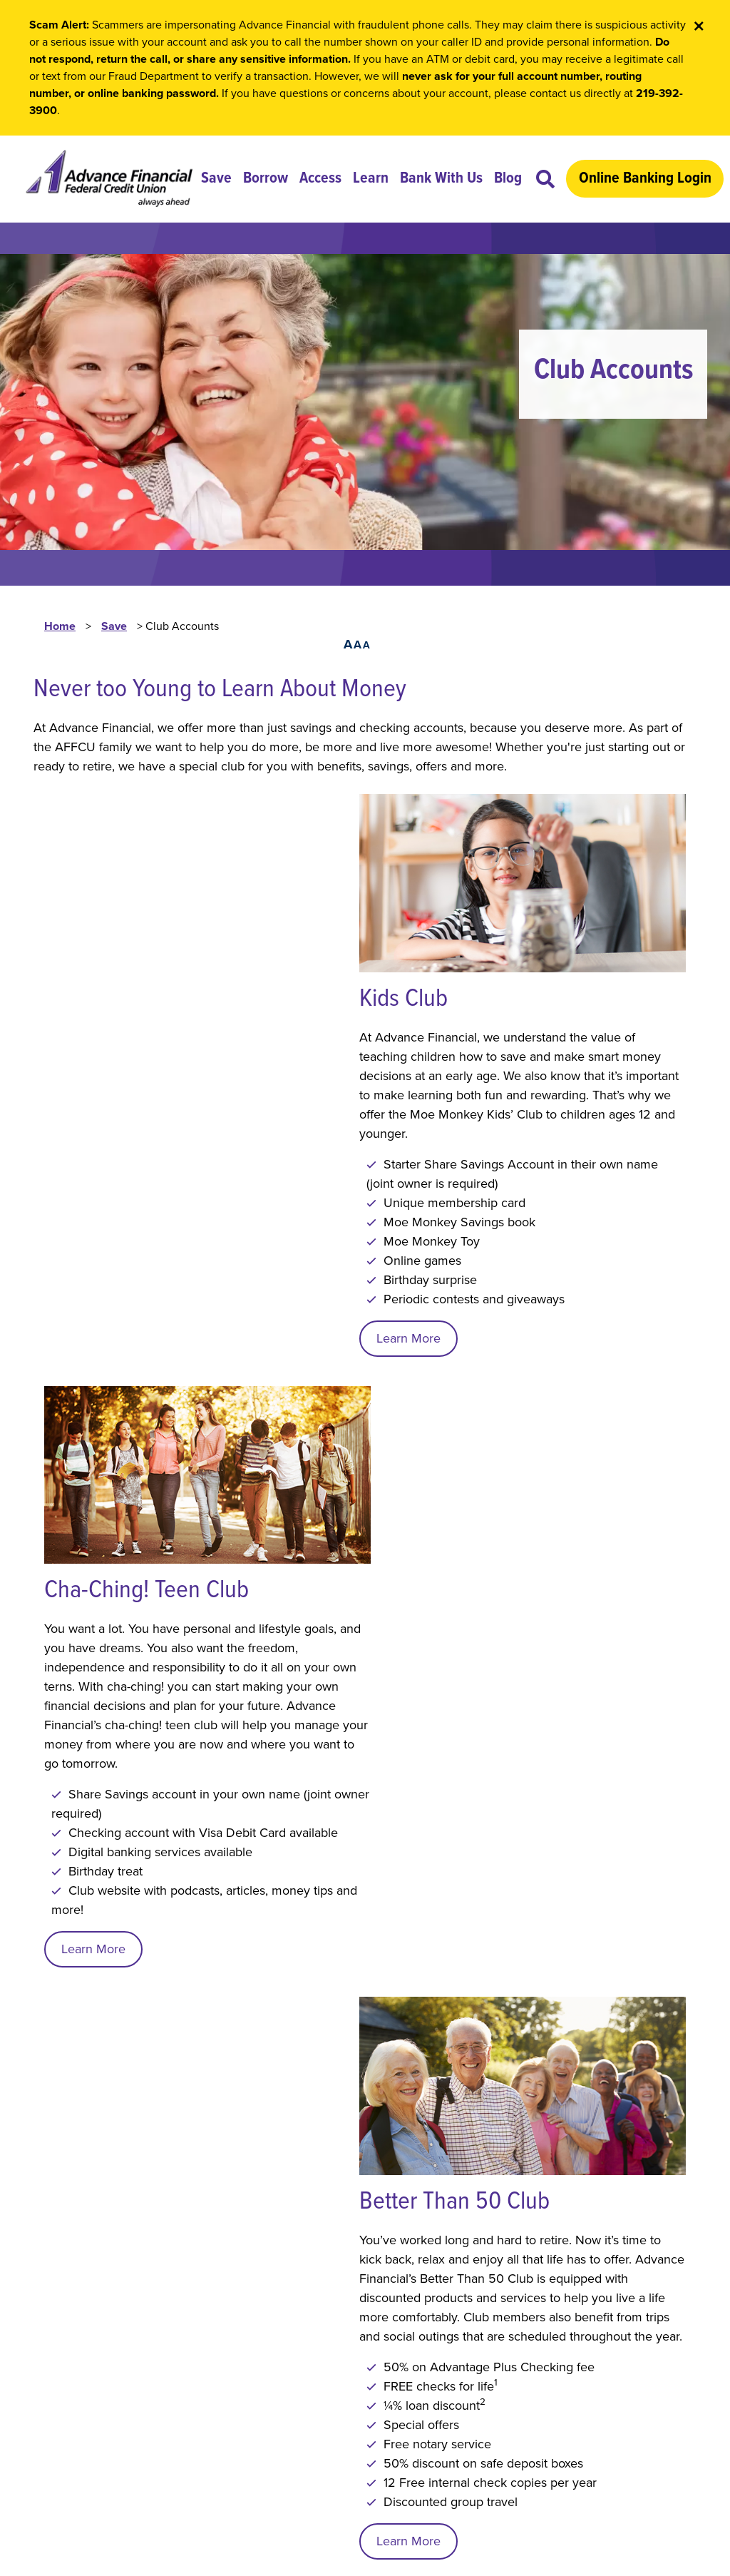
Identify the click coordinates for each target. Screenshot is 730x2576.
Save (220, 178)
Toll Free (58, 2256)
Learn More (93, 1138)
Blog (512, 178)
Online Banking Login (649, 178)
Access (325, 178)
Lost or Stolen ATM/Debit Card (122, 2279)
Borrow (269, 178)
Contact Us (66, 2325)
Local (49, 2233)
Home (60, 633)
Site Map (238, 2370)
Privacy (109, 2370)
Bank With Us (445, 178)
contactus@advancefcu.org (578, 2368)
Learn (375, 178)
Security (171, 2370)
